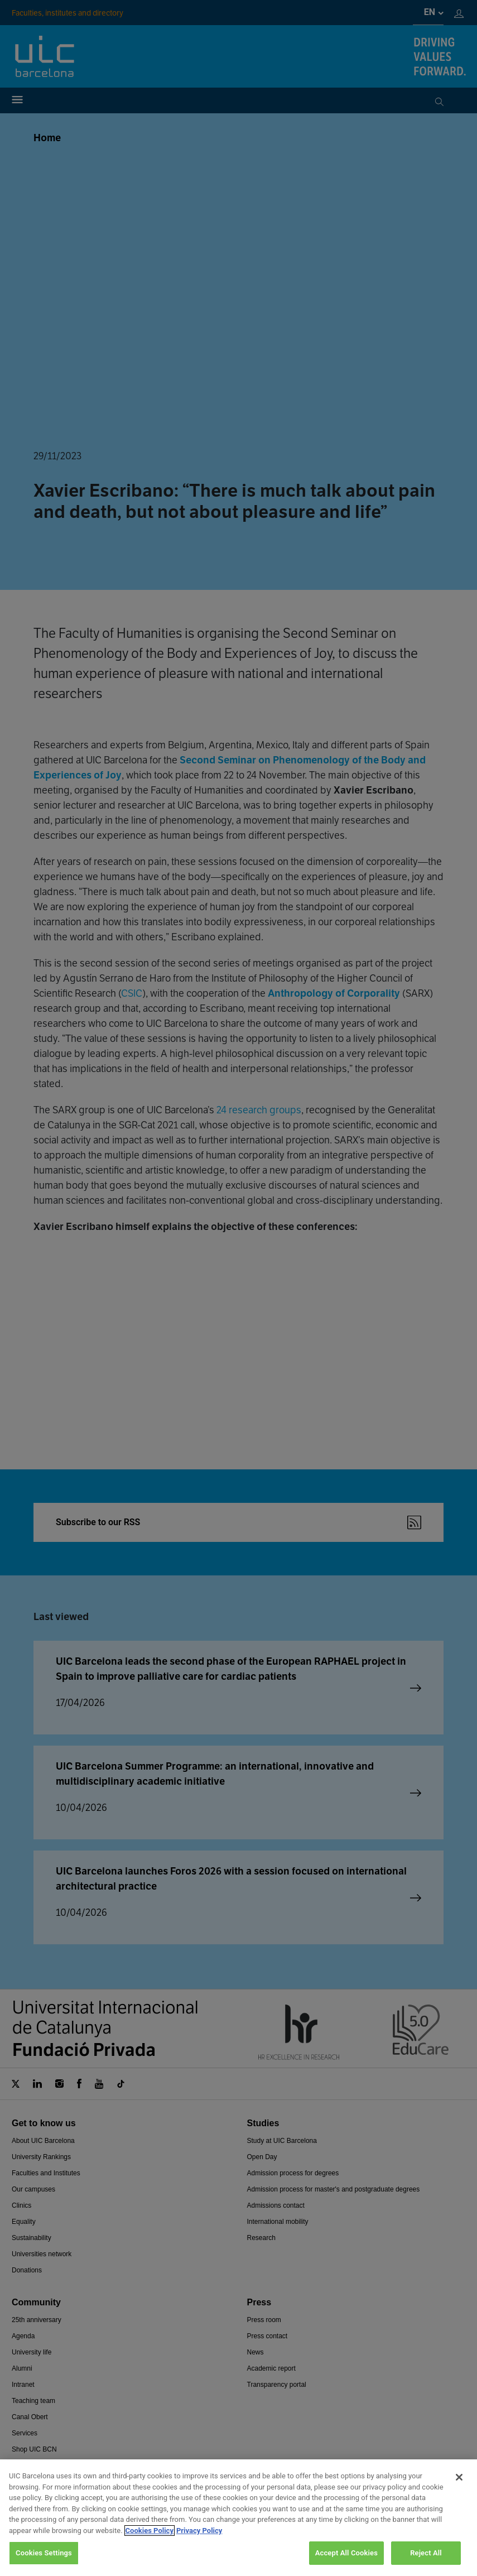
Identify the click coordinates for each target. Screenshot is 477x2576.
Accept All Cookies (346, 2553)
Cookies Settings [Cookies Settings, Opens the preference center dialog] (44, 2553)
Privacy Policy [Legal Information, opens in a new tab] (199, 2530)
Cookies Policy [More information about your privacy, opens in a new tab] (150, 2530)
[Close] (459, 2477)
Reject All (426, 2553)
